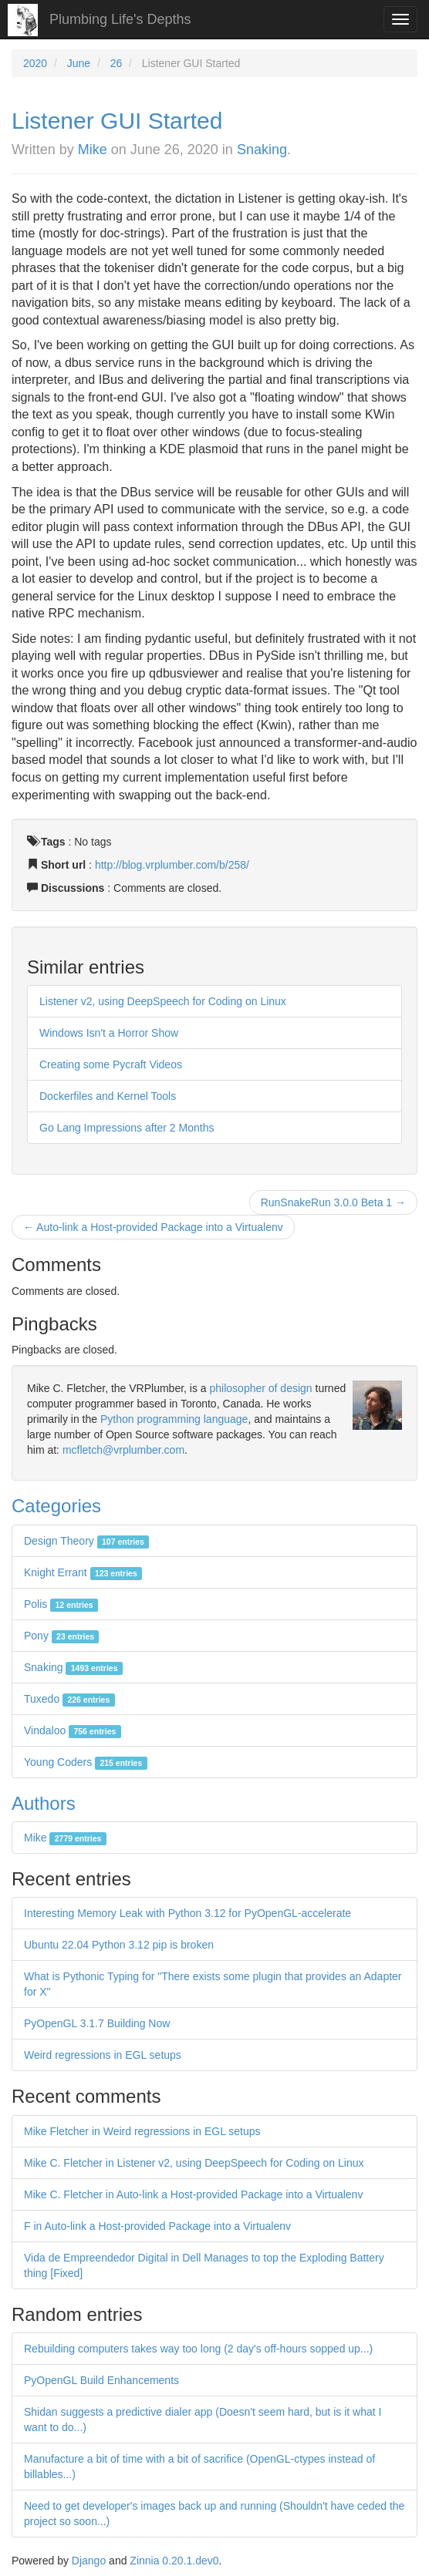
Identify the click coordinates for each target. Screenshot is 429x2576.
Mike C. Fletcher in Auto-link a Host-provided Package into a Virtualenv (193, 2194)
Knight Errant (83, 1572)
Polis (61, 1604)
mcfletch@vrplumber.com (123, 1450)
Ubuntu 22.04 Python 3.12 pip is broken (119, 1945)
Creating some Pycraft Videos (110, 1064)
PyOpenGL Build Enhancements (101, 2380)
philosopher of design (261, 1388)
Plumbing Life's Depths (120, 19)
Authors (44, 1803)
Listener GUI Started (117, 120)
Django (89, 2560)
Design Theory (86, 1541)
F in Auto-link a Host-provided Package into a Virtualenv (157, 2226)
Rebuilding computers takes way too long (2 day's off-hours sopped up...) (198, 2348)
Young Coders (85, 1762)
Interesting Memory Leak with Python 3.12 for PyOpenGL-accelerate (187, 1913)
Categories (56, 1505)
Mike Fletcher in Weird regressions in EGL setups (142, 2131)
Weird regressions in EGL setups (102, 2055)
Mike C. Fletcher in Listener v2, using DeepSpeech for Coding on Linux (193, 2163)
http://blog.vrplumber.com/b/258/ (172, 865)
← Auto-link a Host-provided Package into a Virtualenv (153, 1227)
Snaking (262, 149)
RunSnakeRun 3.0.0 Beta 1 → (333, 1202)
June (78, 63)
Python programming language (174, 1419)
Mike (92, 149)
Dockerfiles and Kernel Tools (107, 1096)
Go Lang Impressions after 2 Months (126, 1128)
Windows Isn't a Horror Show (108, 1033)
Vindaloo (72, 1730)
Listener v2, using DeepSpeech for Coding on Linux (162, 1001)
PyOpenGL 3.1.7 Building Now (97, 2023)
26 (116, 63)
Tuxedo (69, 1699)
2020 (35, 63)
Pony (61, 1635)
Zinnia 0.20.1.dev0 (174, 2560)
